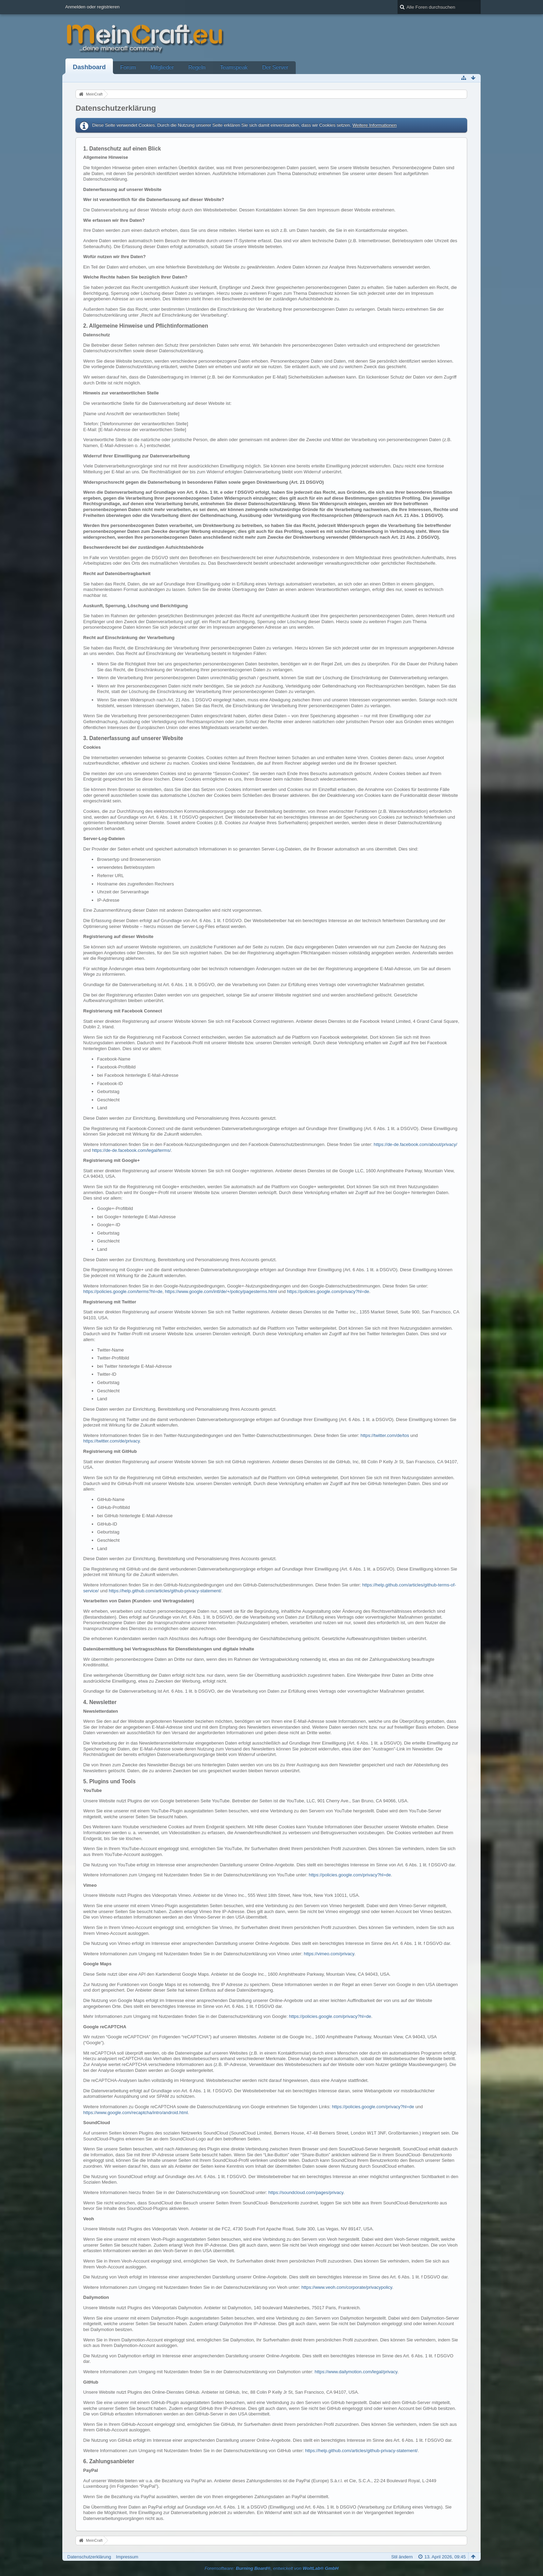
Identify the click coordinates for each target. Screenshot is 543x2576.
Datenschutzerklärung (89, 2556)
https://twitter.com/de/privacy (111, 1441)
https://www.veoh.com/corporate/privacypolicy (346, 2287)
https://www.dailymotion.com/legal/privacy (355, 2371)
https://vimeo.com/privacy (329, 1953)
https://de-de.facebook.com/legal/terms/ (131, 1150)
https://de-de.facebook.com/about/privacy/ (415, 1144)
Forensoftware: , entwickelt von (272, 2568)
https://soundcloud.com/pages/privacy (306, 2192)
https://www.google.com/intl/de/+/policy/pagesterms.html (221, 1291)
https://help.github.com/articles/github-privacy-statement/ (165, 1590)
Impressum (127, 2556)
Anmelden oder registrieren (92, 6)
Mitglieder (162, 67)
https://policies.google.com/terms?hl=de (122, 1291)
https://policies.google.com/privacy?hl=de (328, 1291)
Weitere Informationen (375, 125)
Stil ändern (402, 2556)
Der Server (275, 67)
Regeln (196, 67)
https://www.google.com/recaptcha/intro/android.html (135, 2112)
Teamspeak (234, 67)
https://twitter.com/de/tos (384, 1435)
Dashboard (89, 67)
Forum (128, 67)
